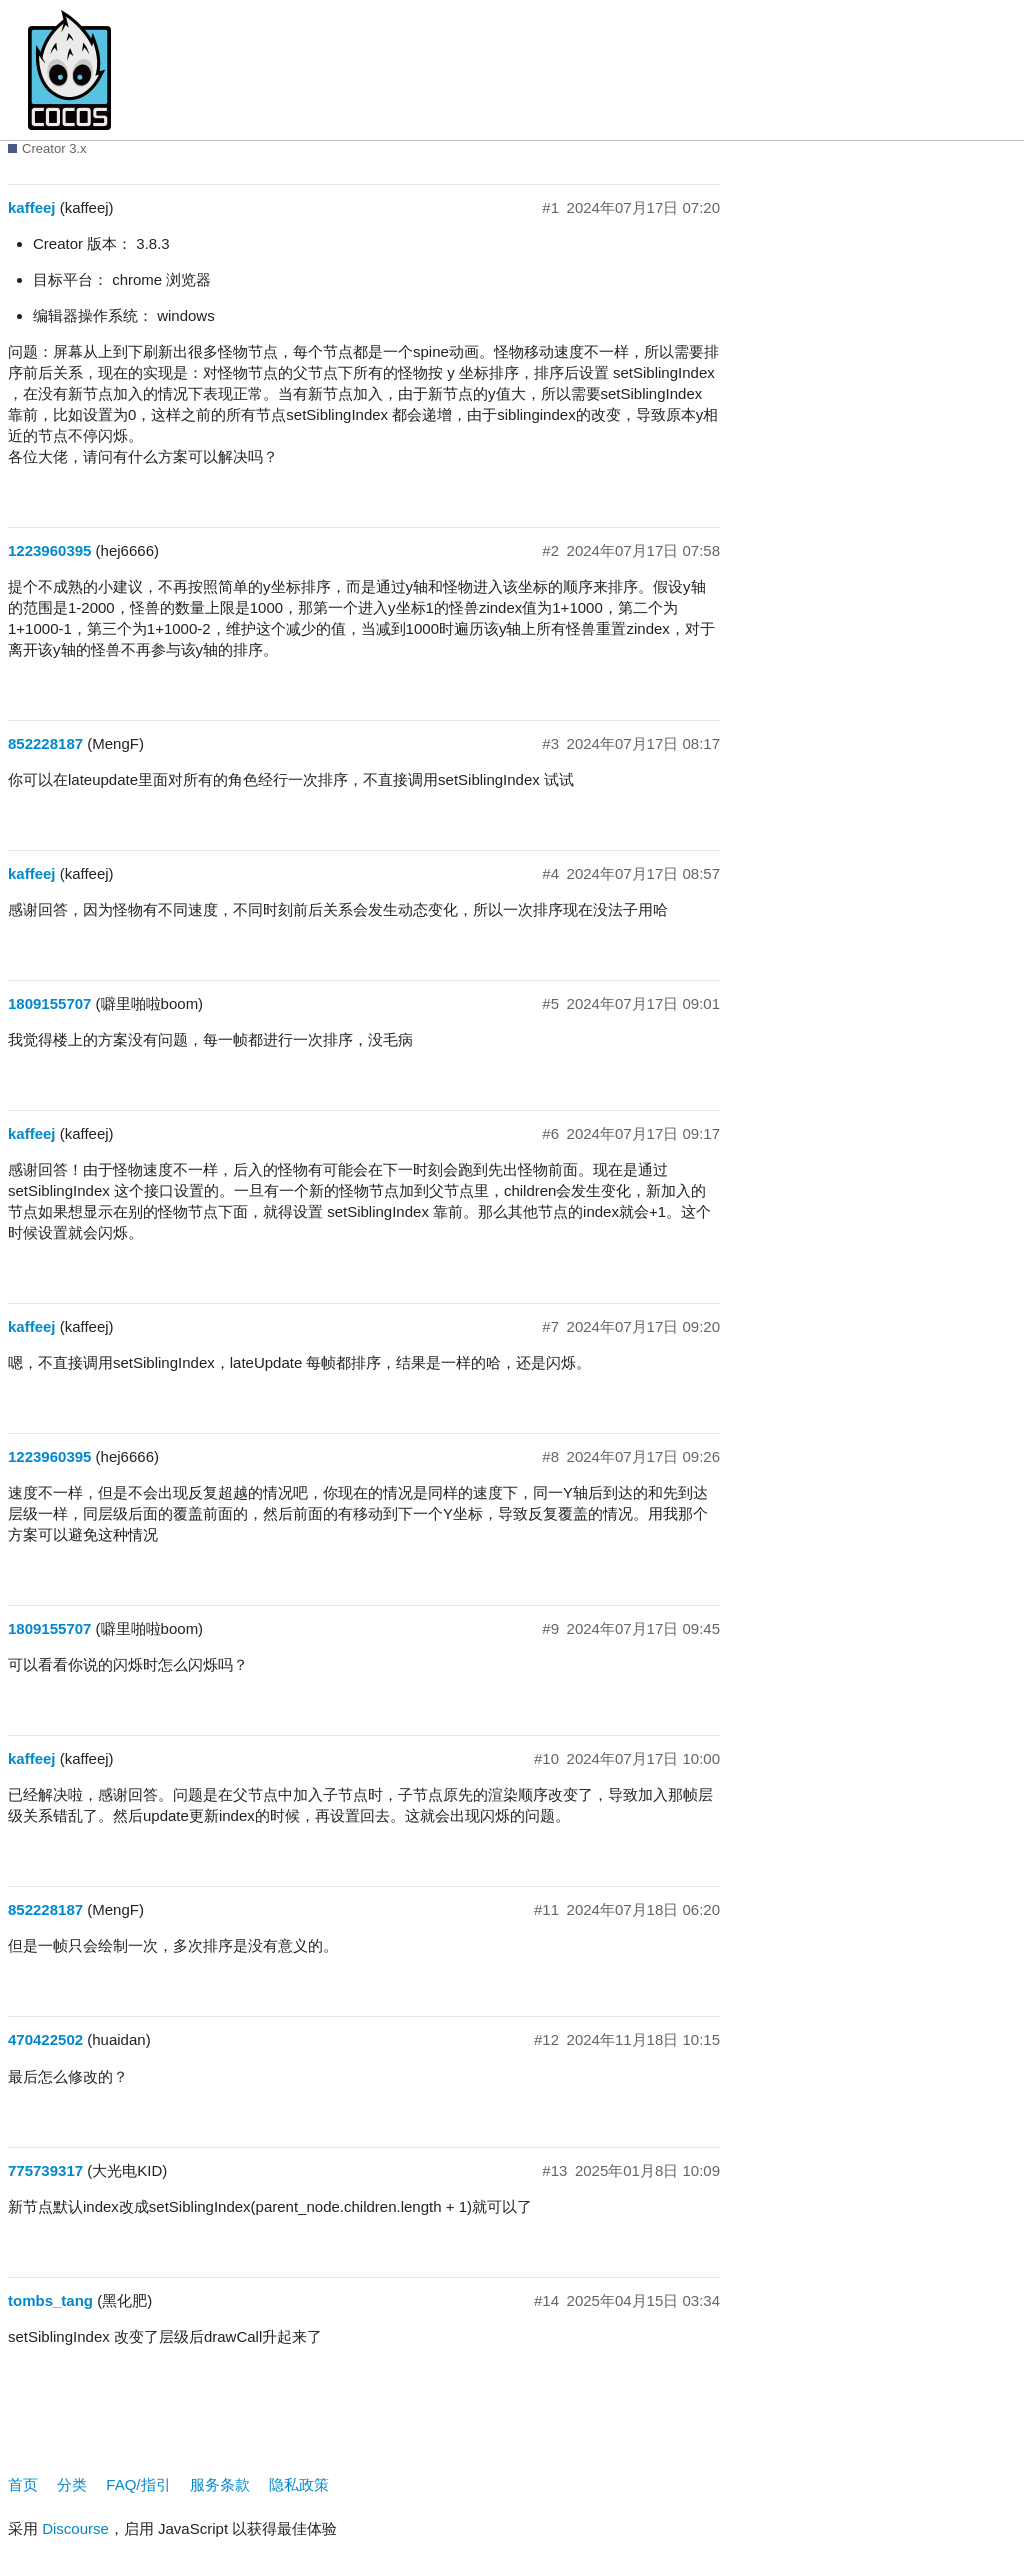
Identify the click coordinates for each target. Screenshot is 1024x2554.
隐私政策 (299, 2484)
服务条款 (220, 2484)
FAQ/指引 (138, 2484)
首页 (23, 2484)
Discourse (75, 2528)
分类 (72, 2484)
